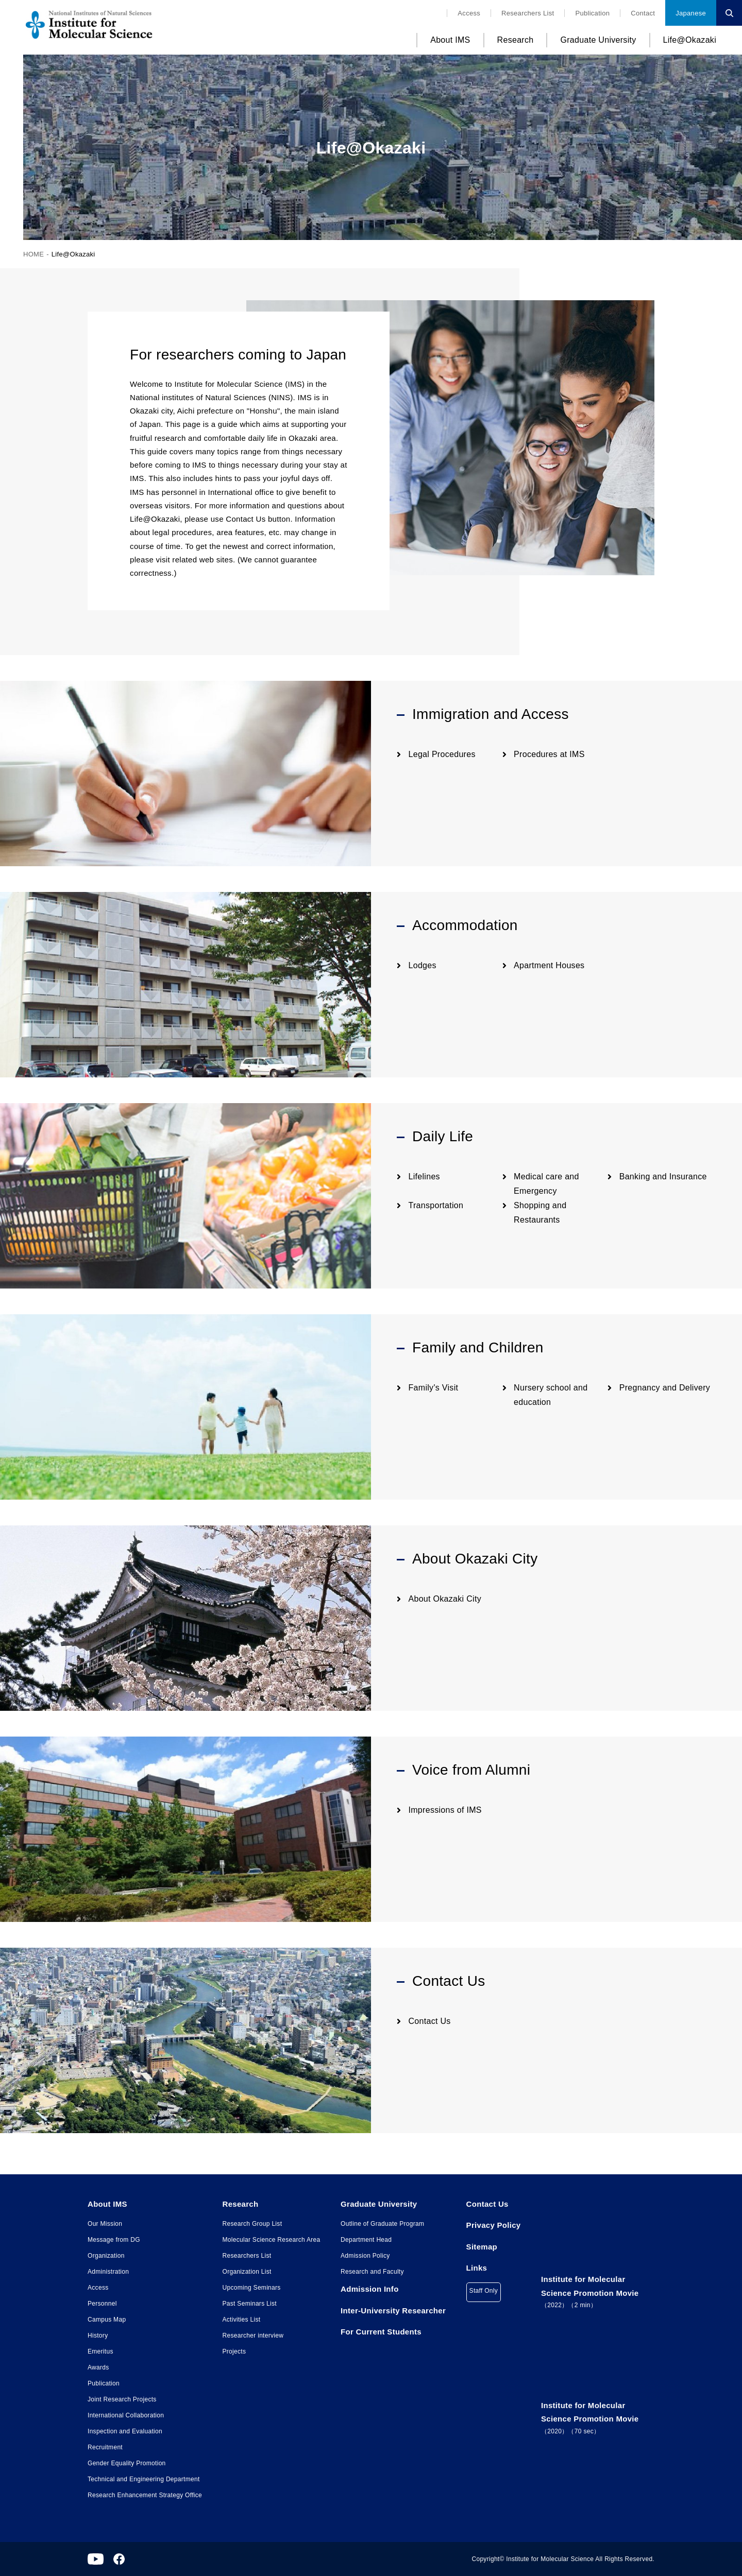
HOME (33, 254)
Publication (592, 13)
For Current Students (381, 2331)
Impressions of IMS (445, 1810)
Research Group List (252, 2223)
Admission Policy (365, 2255)
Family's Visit (434, 1387)
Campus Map (107, 2319)
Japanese (691, 13)
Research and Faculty (372, 2271)
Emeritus (100, 2351)
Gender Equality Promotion (127, 2463)
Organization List (247, 2271)
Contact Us (430, 2021)
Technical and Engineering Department (144, 2479)
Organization (106, 2255)
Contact (643, 13)
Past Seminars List (250, 2303)
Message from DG (114, 2239)
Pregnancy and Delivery (664, 1387)
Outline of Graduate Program (382, 2223)
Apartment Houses (549, 965)
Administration (108, 2271)
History (98, 2335)
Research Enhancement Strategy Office (145, 2495)
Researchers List (527, 13)
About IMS (450, 40)
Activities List (242, 2319)
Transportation (436, 1205)
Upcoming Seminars (252, 2287)
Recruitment (105, 2447)
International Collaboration (126, 2415)
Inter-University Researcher (393, 2310)
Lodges (422, 965)
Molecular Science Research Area (272, 2239)
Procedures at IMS (549, 754)
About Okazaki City (445, 1598)
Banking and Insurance (663, 1176)
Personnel (102, 2303)
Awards (98, 2367)
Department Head (366, 2239)
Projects (234, 2351)
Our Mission (105, 2223)
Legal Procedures (442, 754)
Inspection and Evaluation (125, 2431)
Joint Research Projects (122, 2399)
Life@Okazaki (689, 40)
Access (469, 13)
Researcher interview (253, 2335)
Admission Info (370, 2289)
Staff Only (483, 2290)
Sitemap (481, 2246)
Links (476, 2267)
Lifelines (424, 1176)
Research (515, 40)
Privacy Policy (493, 2225)
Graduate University (598, 40)
